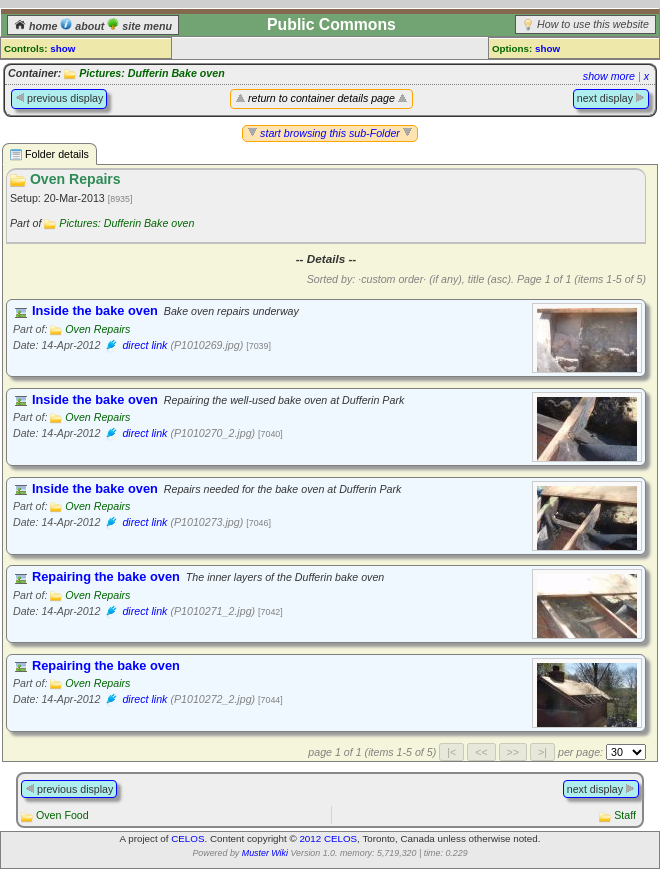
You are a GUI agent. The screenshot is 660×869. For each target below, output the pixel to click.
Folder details (49, 154)
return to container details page (321, 98)
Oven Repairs (97, 329)
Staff (625, 815)
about (83, 26)
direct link (144, 345)
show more (609, 76)
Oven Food (62, 815)
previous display (59, 98)
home (37, 26)
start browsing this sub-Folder (330, 133)
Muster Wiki (265, 853)
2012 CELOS (328, 838)
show (62, 48)
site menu (139, 26)
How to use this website (593, 24)
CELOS (187, 838)
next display (611, 98)
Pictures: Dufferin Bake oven (151, 73)
